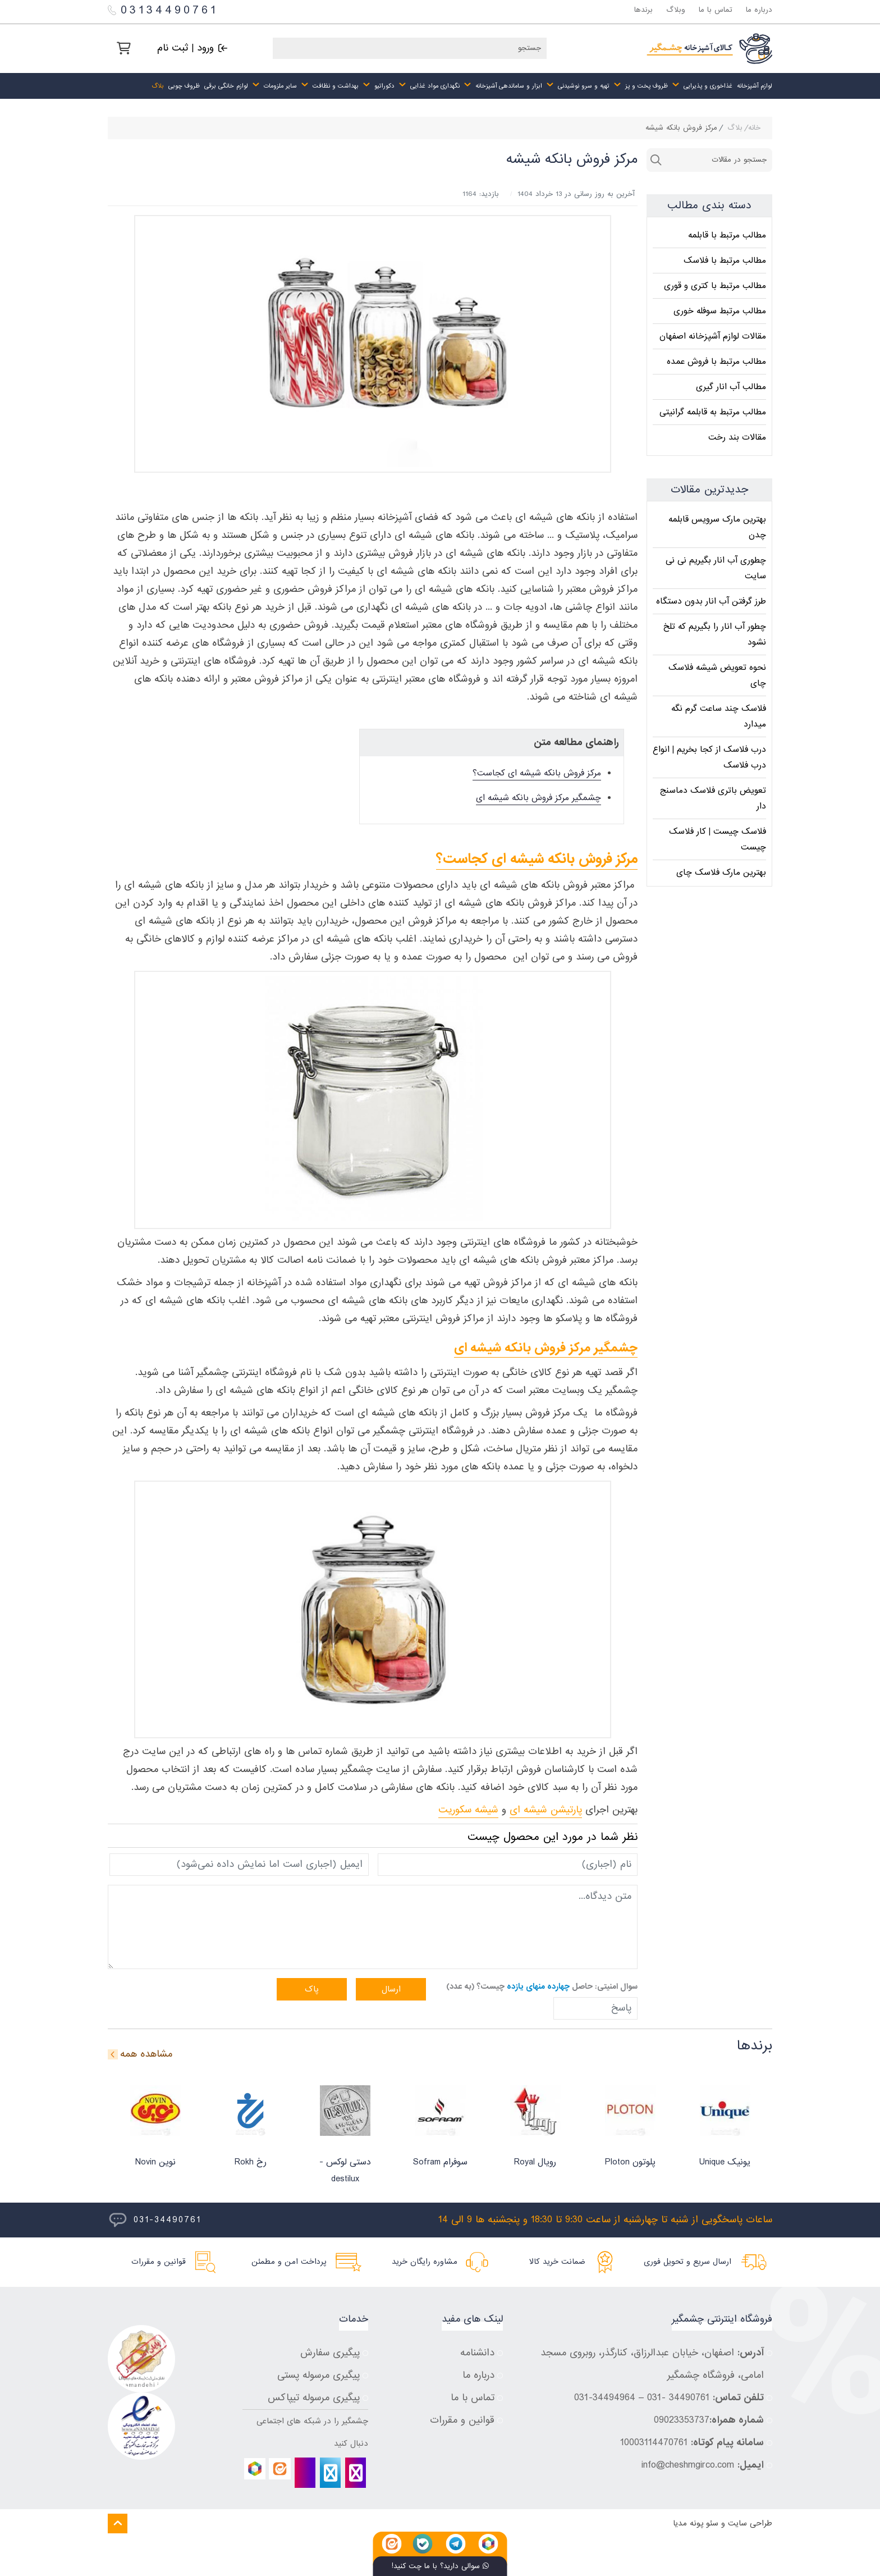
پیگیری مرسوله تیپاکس (314, 2397)
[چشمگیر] (709, 48)
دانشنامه (477, 2352)
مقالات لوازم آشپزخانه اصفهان (712, 336)
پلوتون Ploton (630, 2162)
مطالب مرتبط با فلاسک (725, 260)
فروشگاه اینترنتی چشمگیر (722, 2319)
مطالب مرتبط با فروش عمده (716, 361)
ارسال (391, 1989)
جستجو (656, 160)
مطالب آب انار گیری (731, 387)
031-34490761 (167, 2220)
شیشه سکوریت (468, 1809)
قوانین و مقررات (462, 2420)
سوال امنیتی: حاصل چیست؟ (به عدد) (542, 1986)
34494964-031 (604, 2397)
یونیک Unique (724, 2162)
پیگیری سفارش (330, 2352)
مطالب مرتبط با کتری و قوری (715, 286)
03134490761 (163, 10)
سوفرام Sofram (440, 2162)
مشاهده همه (146, 2054)
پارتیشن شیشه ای (546, 1809)
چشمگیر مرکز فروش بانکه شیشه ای (538, 798)
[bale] (305, 2473)
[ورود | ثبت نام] (192, 48)
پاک (312, 1989)
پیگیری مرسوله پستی (318, 2375)
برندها (643, 9)
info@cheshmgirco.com (687, 2465)
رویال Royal (535, 2162)
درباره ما (759, 9)
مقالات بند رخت (737, 437)
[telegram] (330, 2473)
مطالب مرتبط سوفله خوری (719, 311)
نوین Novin (155, 2162)
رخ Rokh (251, 2162)
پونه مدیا (688, 2523)
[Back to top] (117, 2523)
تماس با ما (715, 9)
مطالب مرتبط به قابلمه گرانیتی (712, 412)
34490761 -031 (678, 2397)
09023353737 (681, 2420)
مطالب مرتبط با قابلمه (727, 235)
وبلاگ (675, 9)
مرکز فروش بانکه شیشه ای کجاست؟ (537, 773)
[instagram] (355, 2473)
